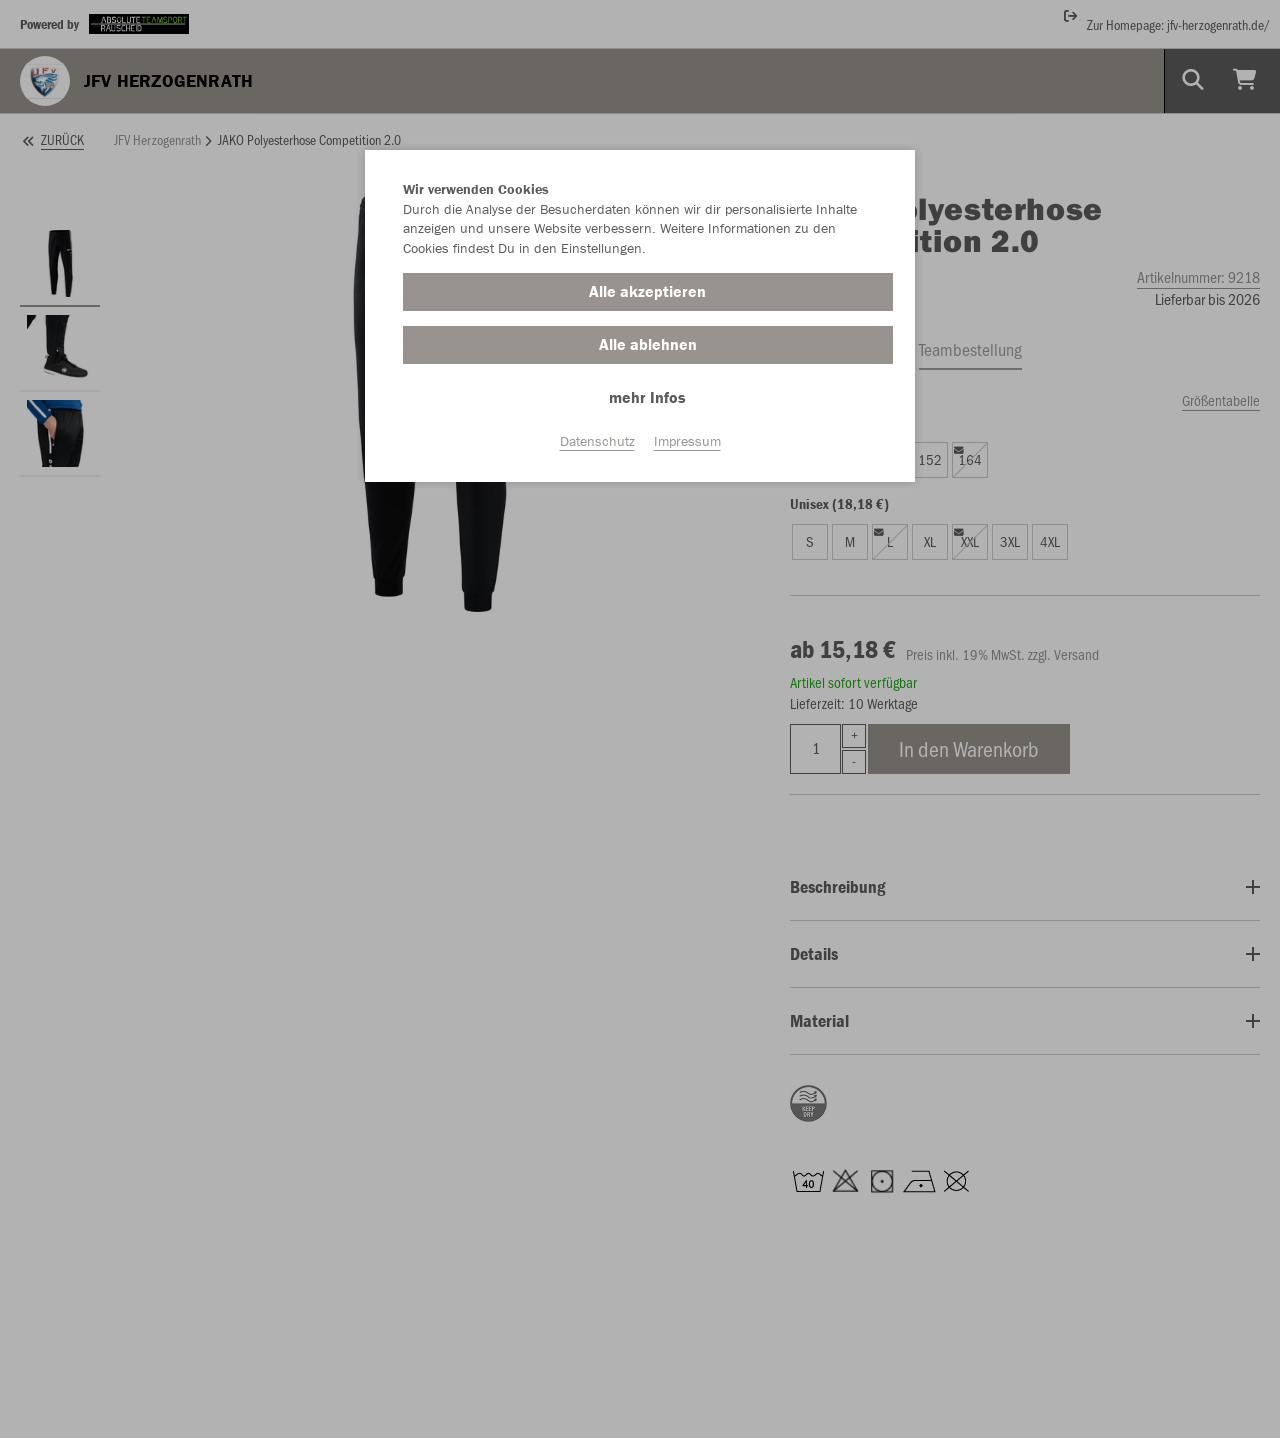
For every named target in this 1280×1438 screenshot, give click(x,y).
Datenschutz (597, 441)
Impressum (687, 441)
